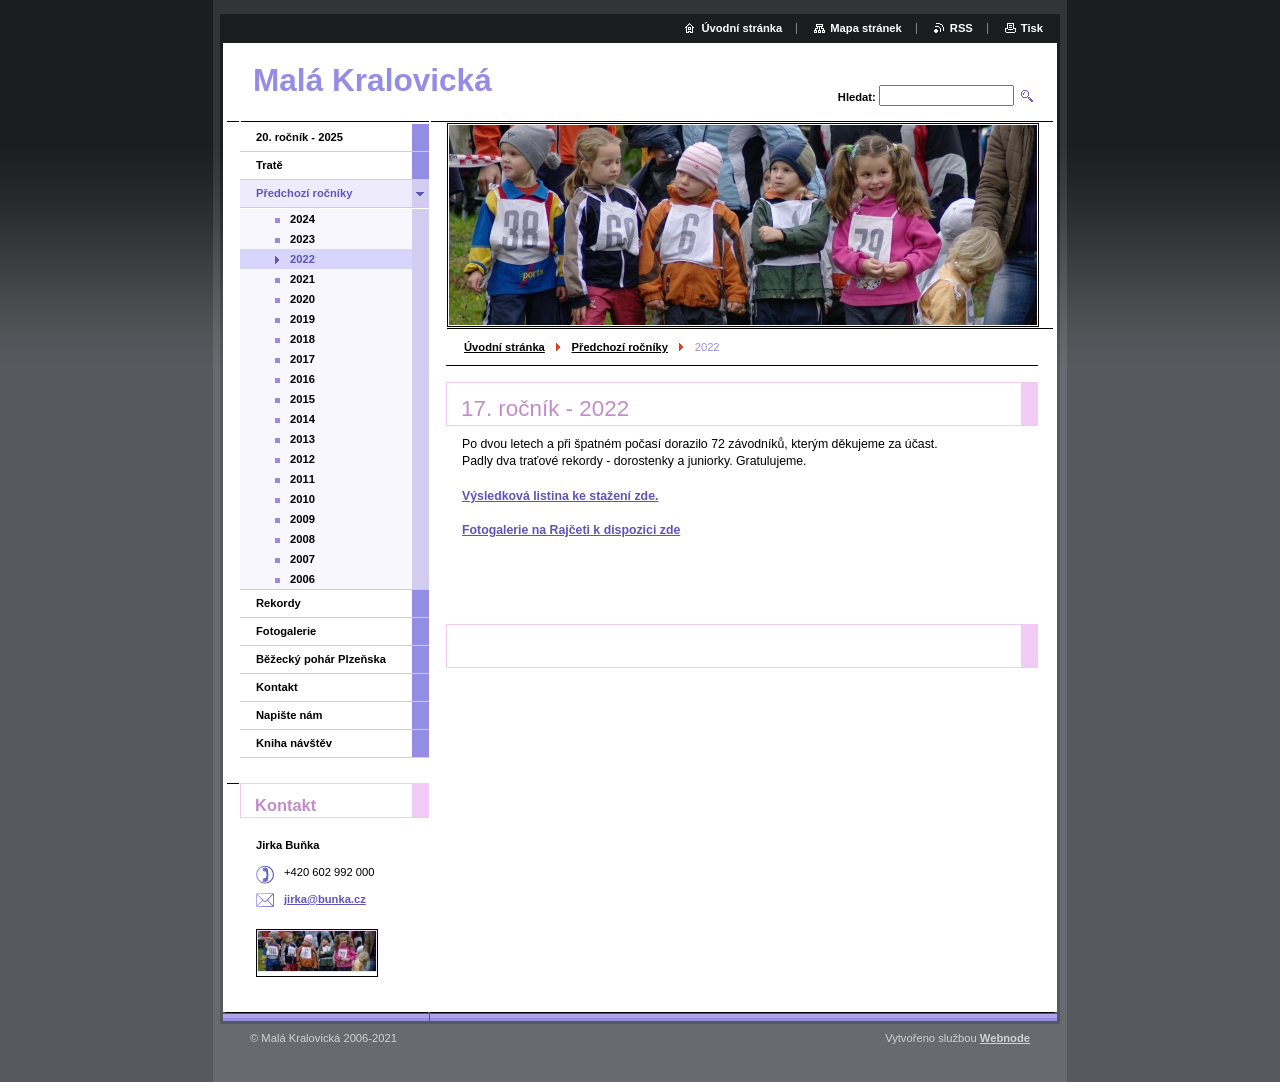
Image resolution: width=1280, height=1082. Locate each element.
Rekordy (278, 603)
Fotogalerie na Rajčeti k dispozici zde (571, 530)
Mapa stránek (866, 28)
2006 (302, 579)
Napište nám (289, 715)
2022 (302, 259)
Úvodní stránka (504, 347)
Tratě (269, 165)
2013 (302, 439)
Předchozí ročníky (620, 347)
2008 (302, 539)
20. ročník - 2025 (299, 137)
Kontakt (277, 687)
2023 (302, 239)
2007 (302, 559)
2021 (302, 279)
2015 (302, 399)
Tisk (1032, 28)
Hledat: (857, 97)
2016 (302, 379)
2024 (302, 219)
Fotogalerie (286, 631)
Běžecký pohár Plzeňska (321, 659)
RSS (961, 28)
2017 (302, 359)
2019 (302, 319)
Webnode (1005, 1038)
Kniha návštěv (294, 743)
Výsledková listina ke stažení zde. (560, 496)
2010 (302, 499)
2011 (302, 479)
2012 (302, 459)
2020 (302, 299)
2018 (302, 339)
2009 (302, 519)
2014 (302, 419)
